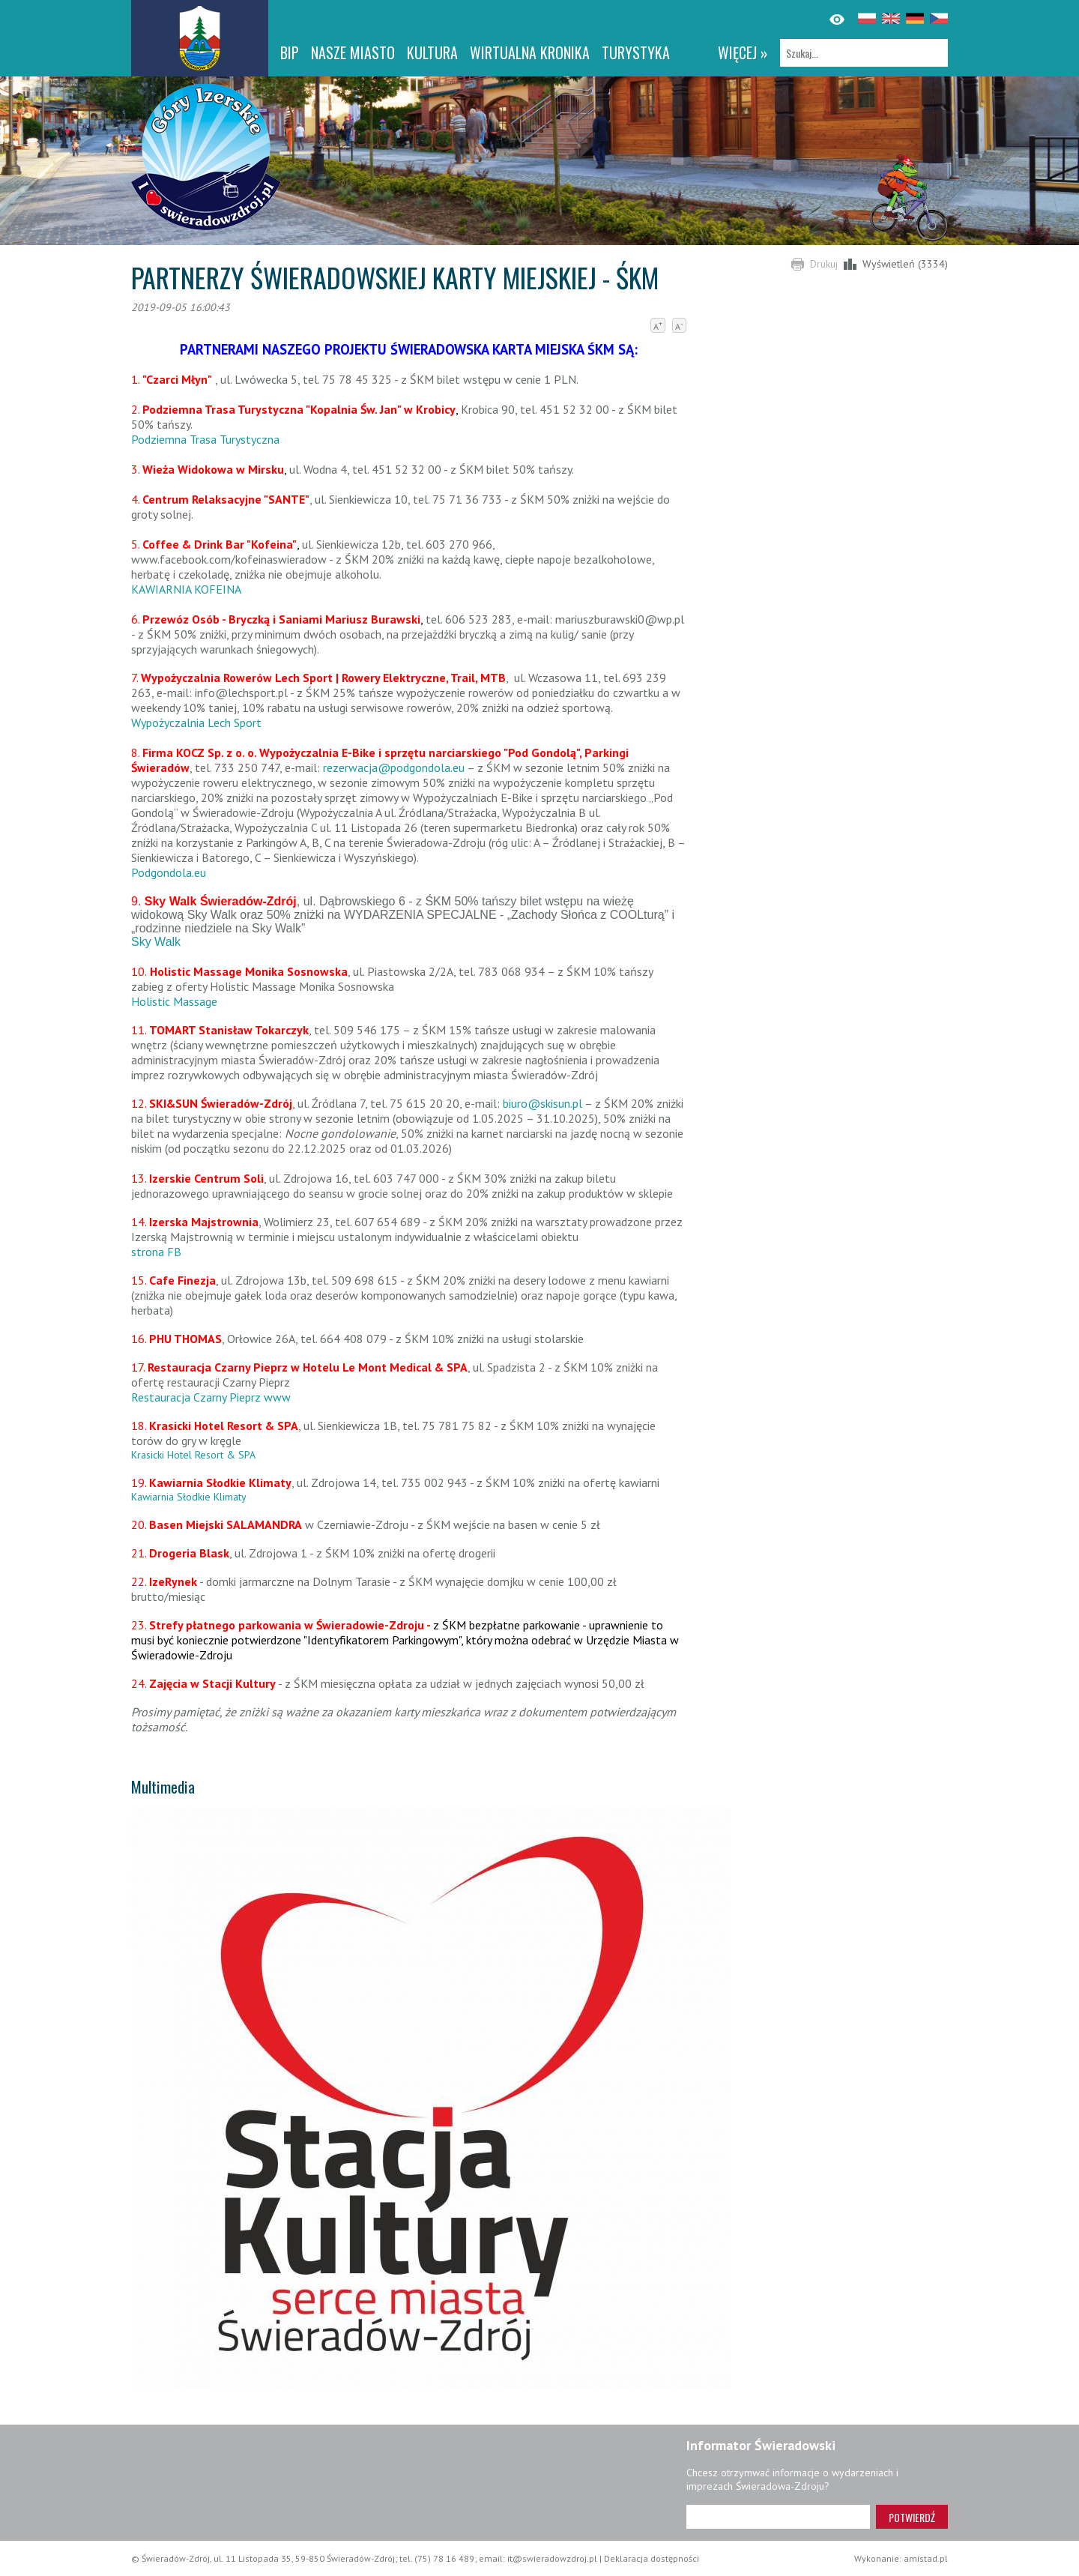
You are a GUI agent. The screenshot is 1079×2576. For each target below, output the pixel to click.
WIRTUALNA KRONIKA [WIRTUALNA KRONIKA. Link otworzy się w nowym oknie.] (530, 52)
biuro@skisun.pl (542, 1103)
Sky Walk (156, 941)
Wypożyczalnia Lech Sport (196, 722)
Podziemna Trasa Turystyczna (205, 439)
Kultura (432, 52)
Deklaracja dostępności (651, 2558)
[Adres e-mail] (778, 2517)
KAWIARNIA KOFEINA (186, 589)
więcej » (743, 52)
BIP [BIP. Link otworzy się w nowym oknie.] (289, 52)
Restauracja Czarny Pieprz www (211, 1397)
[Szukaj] (864, 53)
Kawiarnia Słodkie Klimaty (189, 1496)
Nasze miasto (353, 52)
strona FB (156, 1251)
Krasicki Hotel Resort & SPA (193, 1455)
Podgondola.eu (168, 872)
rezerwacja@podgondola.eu (394, 767)
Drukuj (824, 264)
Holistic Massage (174, 1001)
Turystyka (636, 52)
